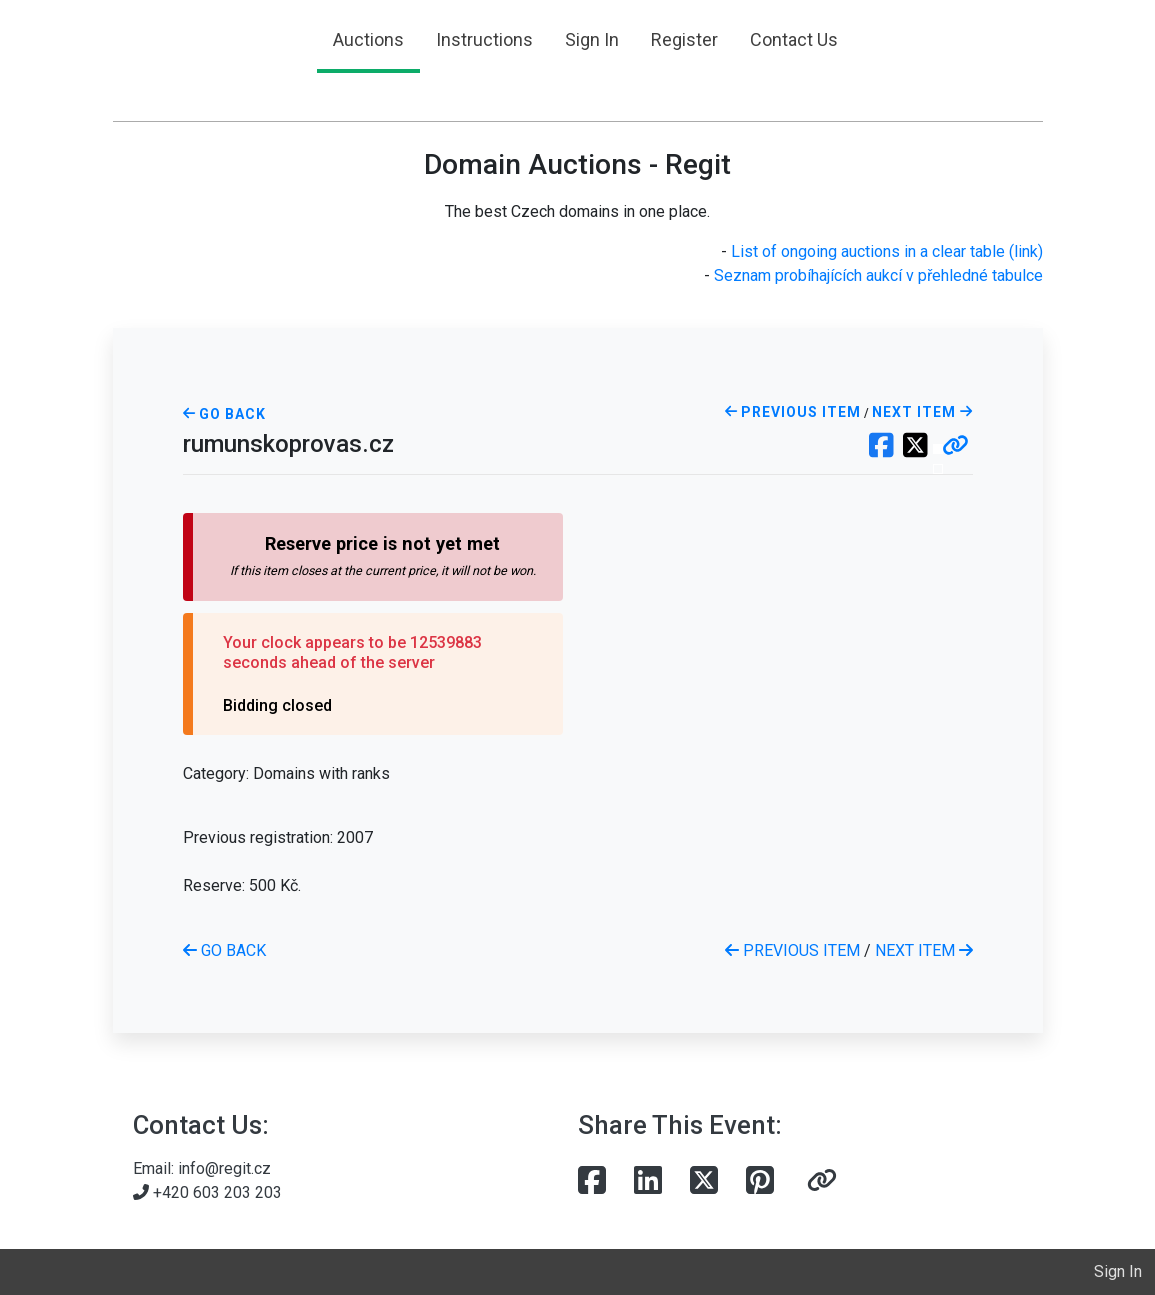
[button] (955, 447)
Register (684, 39)
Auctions (368, 39)
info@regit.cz (224, 1168)
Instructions (484, 39)
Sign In (592, 39)
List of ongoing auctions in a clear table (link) (887, 251)
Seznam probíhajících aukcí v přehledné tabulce (878, 275)
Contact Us (794, 39)
